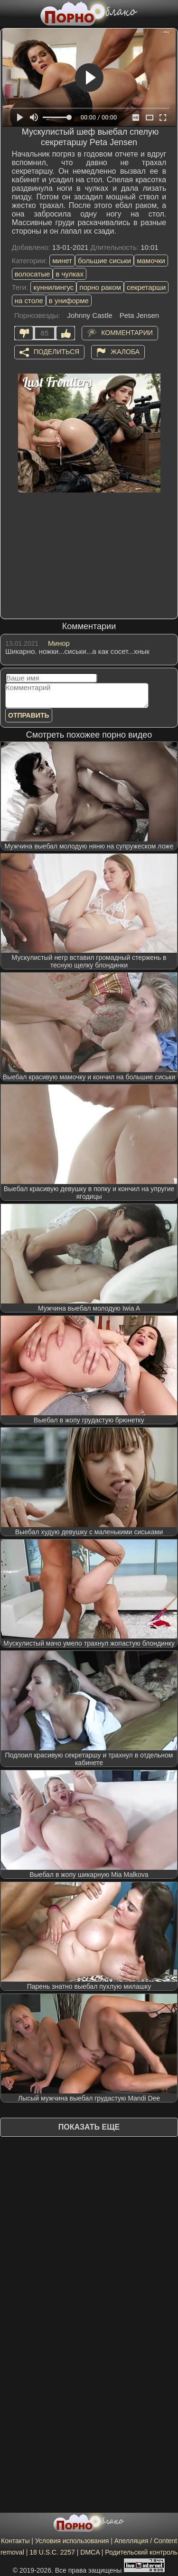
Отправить (28, 715)
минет (62, 261)
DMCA (89, 2552)
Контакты (15, 2541)
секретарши (146, 287)
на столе (29, 300)
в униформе (69, 300)
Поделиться (56, 351)
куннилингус (53, 287)
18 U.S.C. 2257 (52, 2552)
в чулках (70, 274)
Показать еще (89, 2127)
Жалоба (125, 351)
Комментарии (127, 332)
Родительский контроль (141, 2552)
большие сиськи (104, 261)
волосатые (32, 274)
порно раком (100, 287)
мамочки (151, 261)
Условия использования (72, 2541)
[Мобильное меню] (8, 12)
